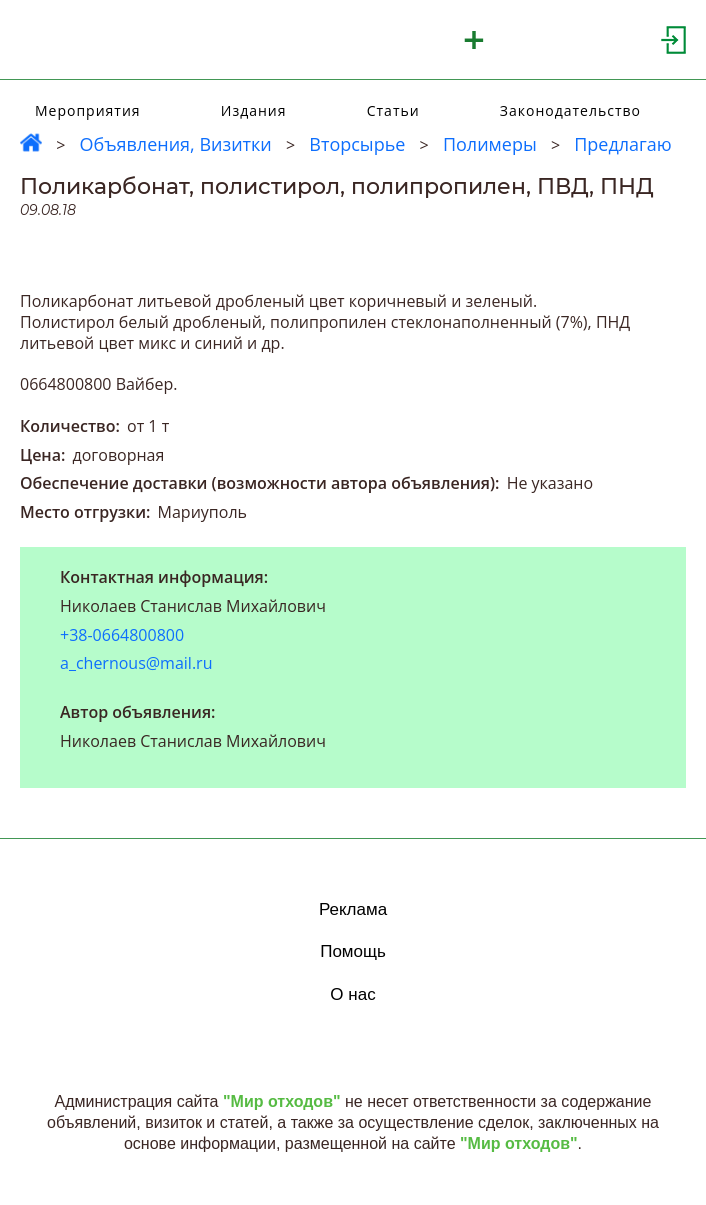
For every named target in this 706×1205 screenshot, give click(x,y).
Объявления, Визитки (175, 144)
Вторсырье (357, 144)
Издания (254, 110)
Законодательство (570, 110)
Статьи (393, 110)
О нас (352, 994)
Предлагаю (623, 144)
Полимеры (490, 144)
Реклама (353, 909)
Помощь (353, 951)
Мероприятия (88, 110)
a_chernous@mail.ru (136, 663)
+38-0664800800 (122, 635)
